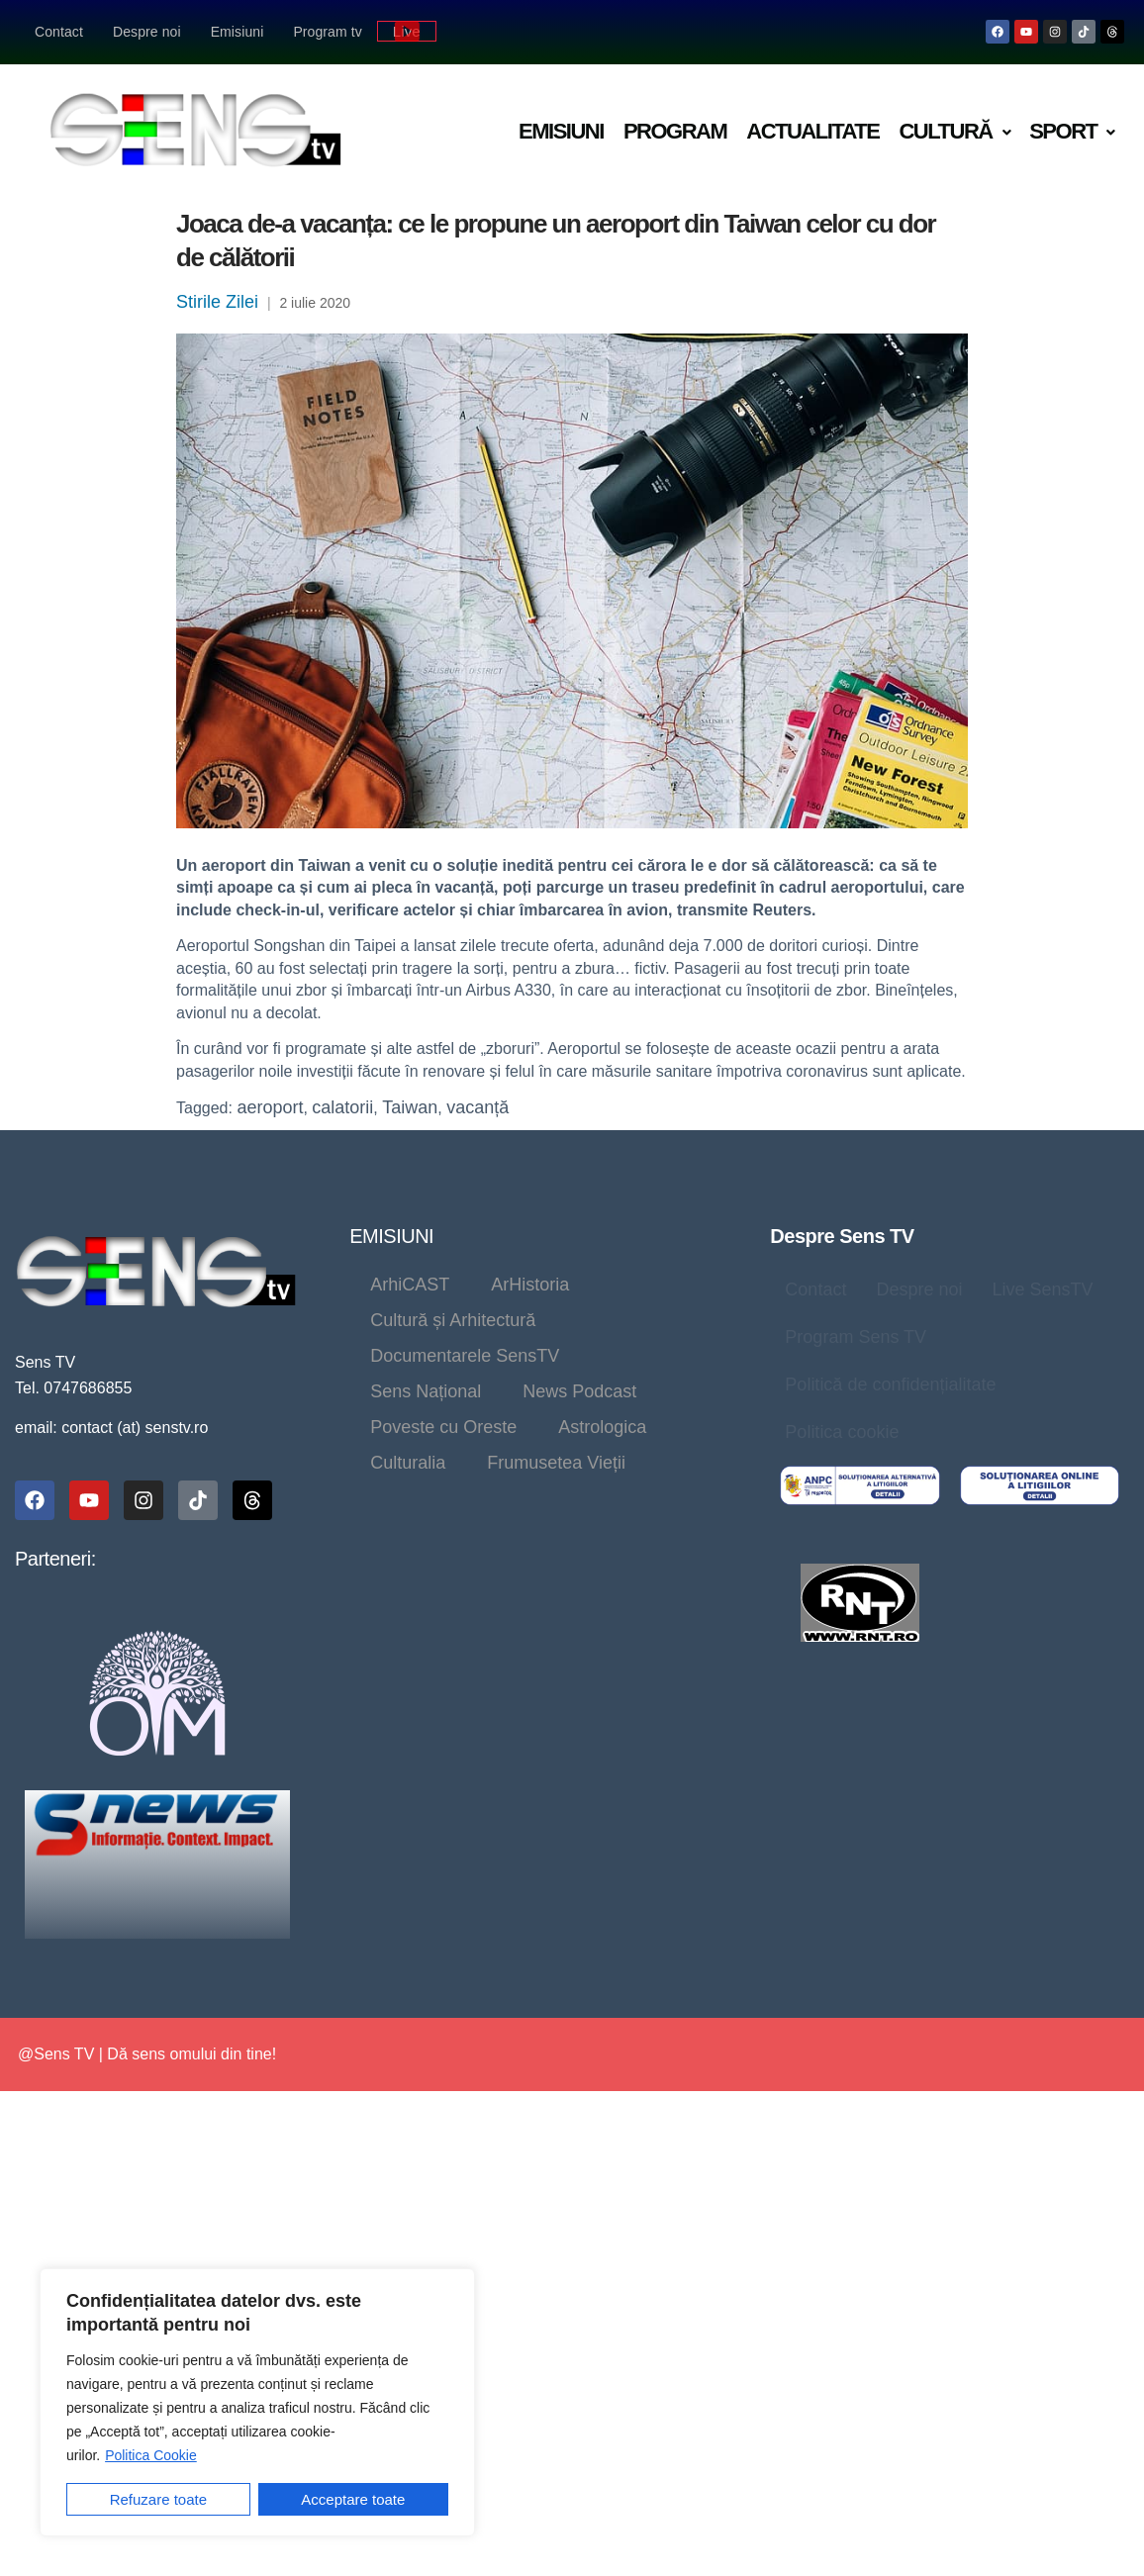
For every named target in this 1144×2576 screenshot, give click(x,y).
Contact (59, 32)
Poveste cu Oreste (443, 1427)
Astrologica (602, 1427)
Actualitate (812, 131)
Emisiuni (237, 32)
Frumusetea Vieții (556, 1463)
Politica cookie (842, 1432)
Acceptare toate (353, 2499)
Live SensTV (1042, 1289)
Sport (1071, 131)
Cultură (954, 131)
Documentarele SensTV (464, 1356)
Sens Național (425, 1391)
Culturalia (407, 1463)
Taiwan (409, 1107)
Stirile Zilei (217, 302)
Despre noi (147, 32)
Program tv (327, 32)
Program (674, 131)
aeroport (270, 1107)
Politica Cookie (151, 2455)
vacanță (477, 1107)
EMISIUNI (391, 1236)
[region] (257, 2402)
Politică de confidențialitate (890, 1384)
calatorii (342, 1107)
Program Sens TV (855, 1337)
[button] (954, 132)
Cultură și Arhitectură (452, 1320)
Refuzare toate (158, 2499)
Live (407, 31)
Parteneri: (55, 1559)
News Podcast (579, 1391)
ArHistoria (530, 1284)
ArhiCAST (409, 1284)
